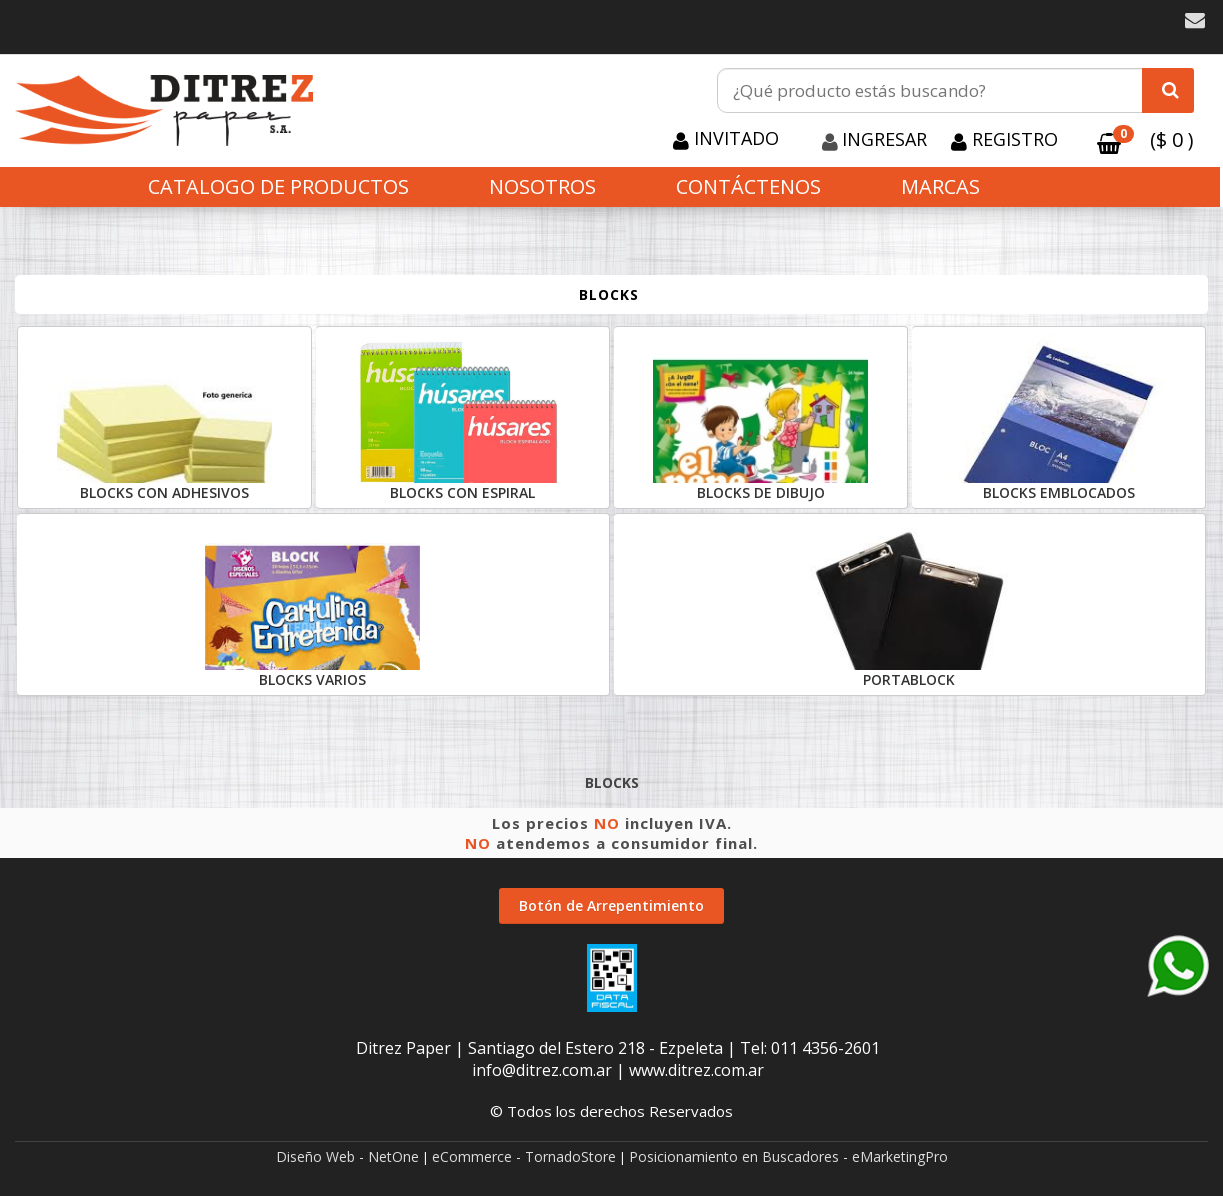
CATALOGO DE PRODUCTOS (278, 186)
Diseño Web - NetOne (347, 1156)
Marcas (940, 186)
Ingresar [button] (884, 139)
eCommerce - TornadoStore (524, 1156)
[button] (1195, 20)
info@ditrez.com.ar (542, 1070)
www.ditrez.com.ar (696, 1070)
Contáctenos (748, 186)
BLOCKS (609, 294)
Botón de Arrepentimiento (611, 905)
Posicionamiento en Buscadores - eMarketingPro (788, 1156)
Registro (1012, 139)
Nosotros (542, 186)
